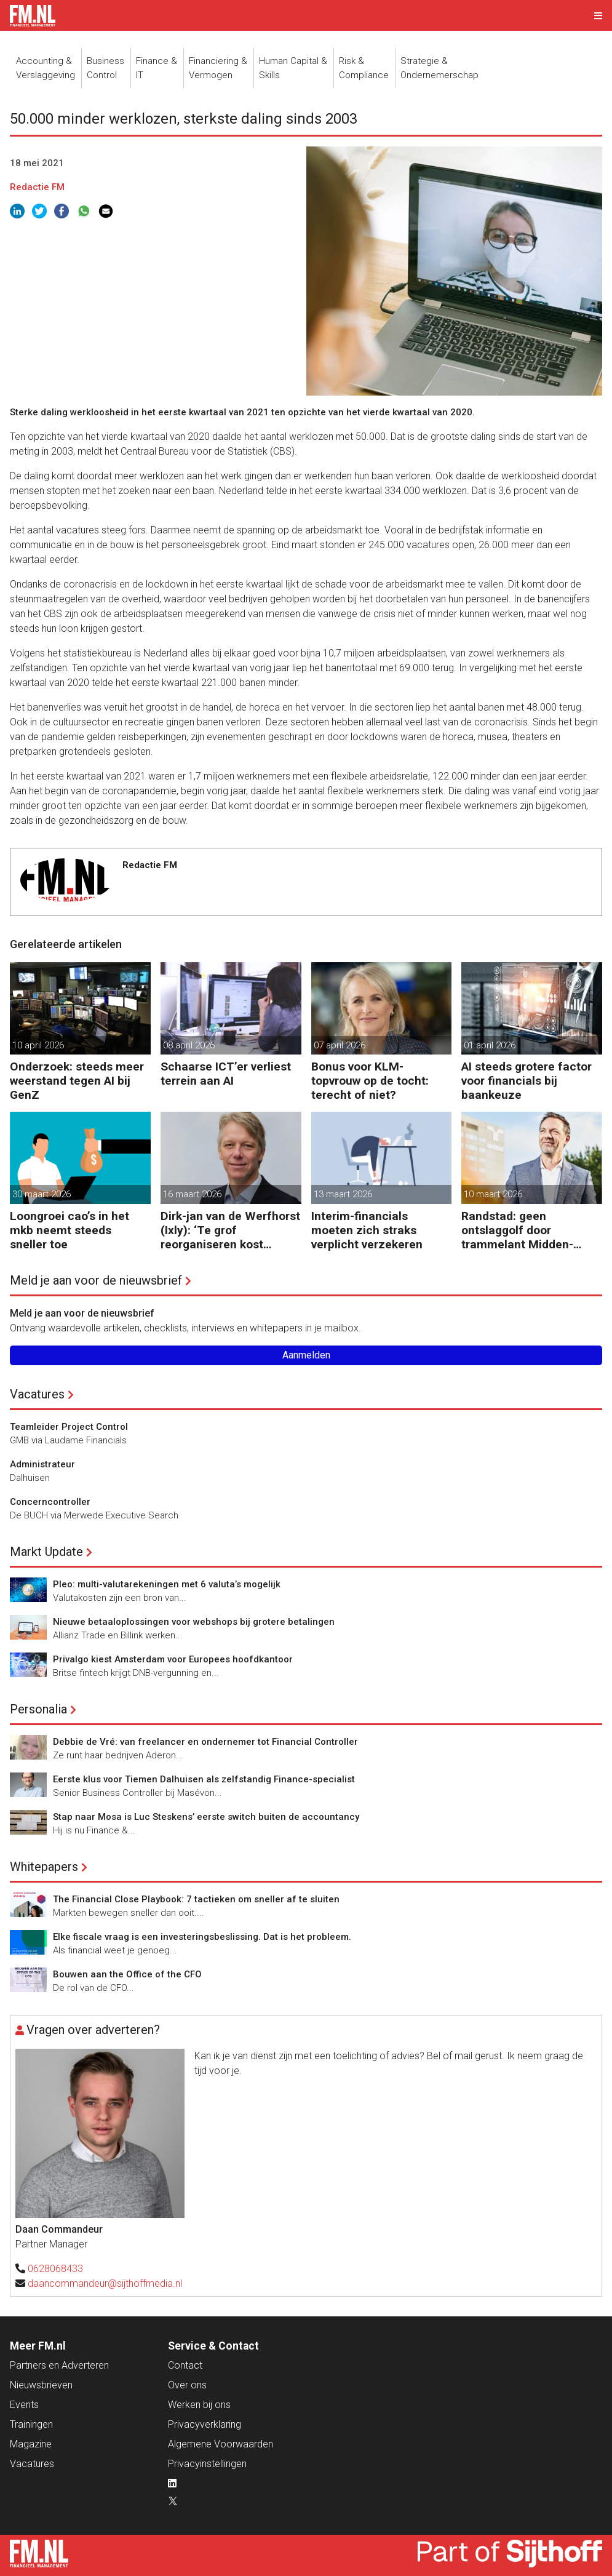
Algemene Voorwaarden (220, 2444)
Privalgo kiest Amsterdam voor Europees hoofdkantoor (173, 1659)
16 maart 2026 (192, 1194)
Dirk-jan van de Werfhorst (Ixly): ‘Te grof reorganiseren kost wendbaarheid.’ (230, 1230)
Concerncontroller (50, 1501)
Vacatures (37, 1394)
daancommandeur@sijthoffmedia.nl (105, 2283)
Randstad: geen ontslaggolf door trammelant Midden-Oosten (517, 1230)
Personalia (38, 1709)
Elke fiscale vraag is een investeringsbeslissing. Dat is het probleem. (202, 1936)
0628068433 (55, 2269)
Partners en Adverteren (59, 2365)
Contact (185, 2365)
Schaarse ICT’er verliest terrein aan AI (226, 1073)
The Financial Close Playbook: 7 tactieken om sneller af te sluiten (196, 1899)
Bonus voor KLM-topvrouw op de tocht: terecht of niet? (370, 1080)
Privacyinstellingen (207, 2464)
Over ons (187, 2385)
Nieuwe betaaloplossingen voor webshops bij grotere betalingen (194, 1621)
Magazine (31, 2444)
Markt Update (46, 1551)
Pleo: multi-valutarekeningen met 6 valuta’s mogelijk (166, 1584)
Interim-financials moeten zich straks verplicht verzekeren (367, 1230)
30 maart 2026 (41, 1194)
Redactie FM (37, 187)
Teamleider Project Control (69, 1426)
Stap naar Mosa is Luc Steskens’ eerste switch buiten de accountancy (206, 1816)
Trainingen (31, 2424)
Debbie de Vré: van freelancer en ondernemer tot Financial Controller (205, 1741)
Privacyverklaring (204, 2424)
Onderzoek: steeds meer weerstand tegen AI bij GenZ (77, 1080)
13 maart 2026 (343, 1194)
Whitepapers (44, 1866)
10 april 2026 (38, 1045)
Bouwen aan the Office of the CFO (127, 1974)
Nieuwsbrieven (41, 2385)
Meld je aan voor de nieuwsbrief (96, 1280)
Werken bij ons (199, 2405)
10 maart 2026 (493, 1194)
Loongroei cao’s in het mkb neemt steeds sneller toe (69, 1230)
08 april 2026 (189, 1045)
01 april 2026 (489, 1045)
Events (24, 2405)
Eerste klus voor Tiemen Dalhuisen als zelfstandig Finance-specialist (204, 1779)
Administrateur (42, 1464)
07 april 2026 (339, 1045)
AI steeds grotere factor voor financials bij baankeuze (526, 1080)
